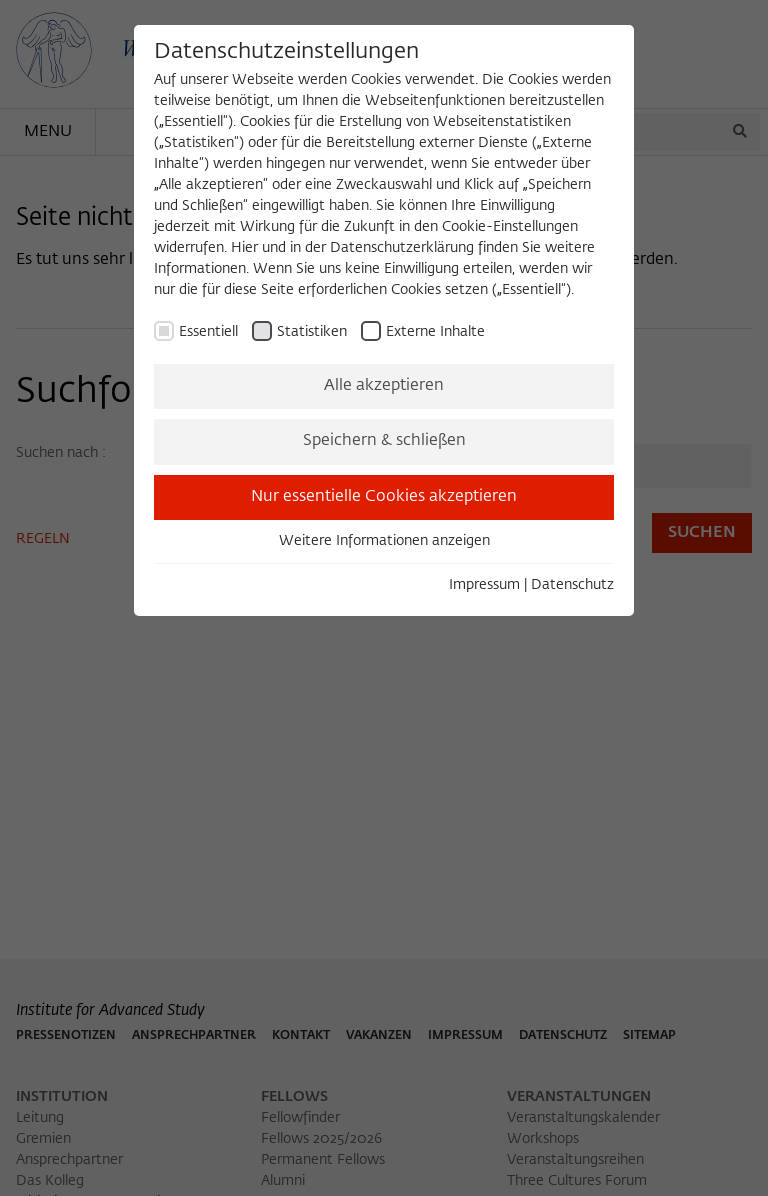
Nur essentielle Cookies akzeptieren (384, 497)
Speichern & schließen (384, 441)
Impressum (484, 585)
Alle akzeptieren (384, 386)
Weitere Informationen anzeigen (384, 541)
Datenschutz (572, 585)
